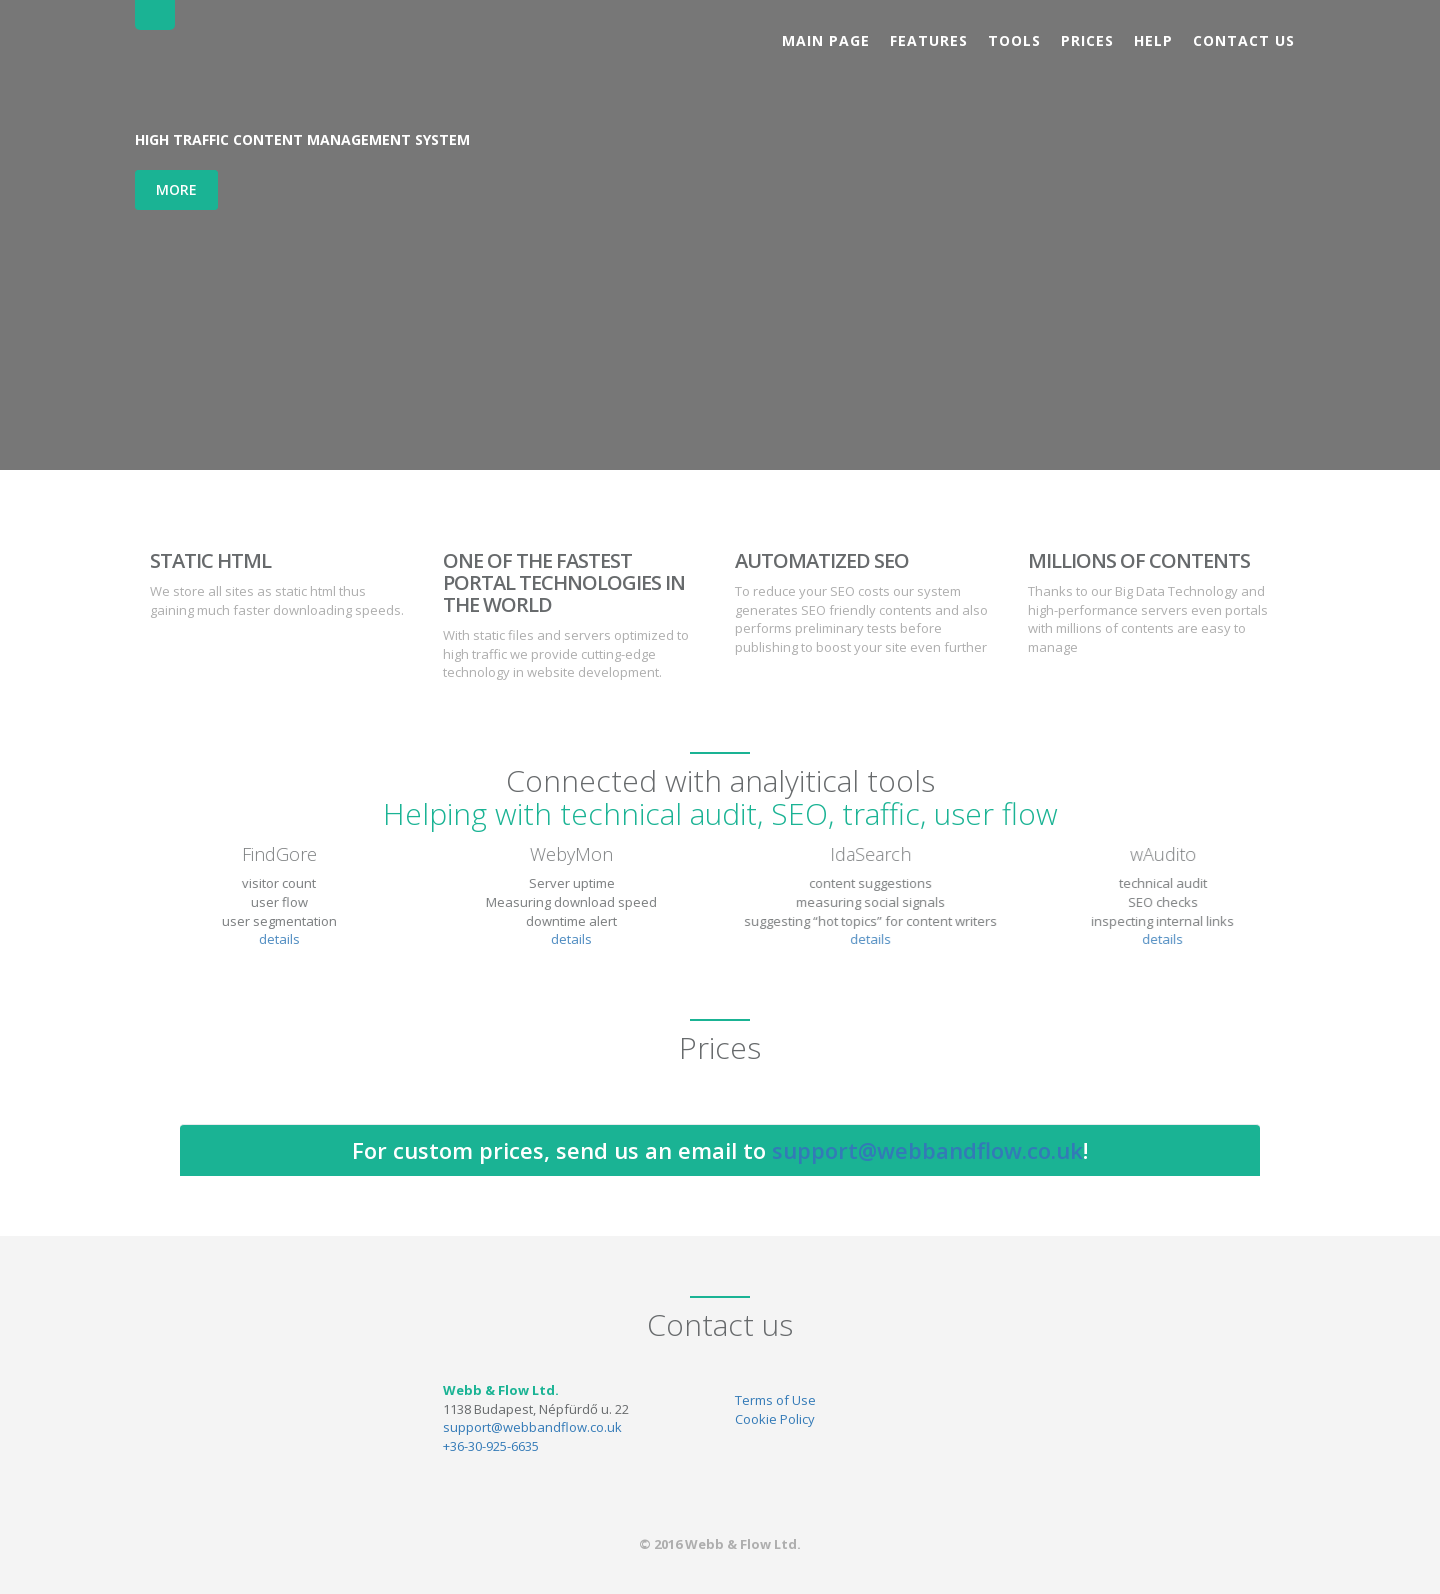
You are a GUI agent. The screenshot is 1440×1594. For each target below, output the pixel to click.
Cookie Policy (775, 1419)
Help (1153, 40)
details (270, 939)
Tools (1014, 40)
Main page (826, 40)
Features (929, 40)
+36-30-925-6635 (491, 1446)
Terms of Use (775, 1400)
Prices (1087, 40)
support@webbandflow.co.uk (927, 1150)
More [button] (176, 189)
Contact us (1244, 40)
